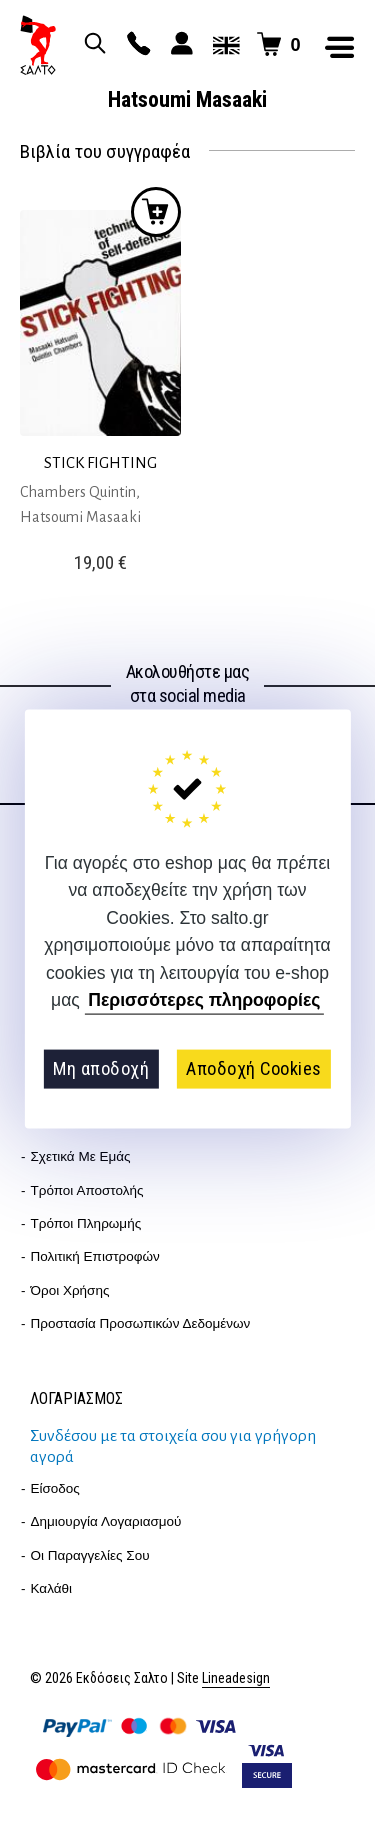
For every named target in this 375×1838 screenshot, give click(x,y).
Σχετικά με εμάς (81, 1156)
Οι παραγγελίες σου (90, 1555)
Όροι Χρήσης (70, 1290)
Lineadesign (236, 1678)
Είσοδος (55, 1488)
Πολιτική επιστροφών (95, 1256)
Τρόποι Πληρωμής (86, 1223)
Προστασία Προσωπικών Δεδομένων (141, 1323)
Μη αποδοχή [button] (101, 1068)
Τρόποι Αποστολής (87, 1190)
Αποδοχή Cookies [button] (254, 1068)
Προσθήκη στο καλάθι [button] (156, 212)
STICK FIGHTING (100, 462)
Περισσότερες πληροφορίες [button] (204, 1000)
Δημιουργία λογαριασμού (106, 1521)
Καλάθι (52, 1588)
